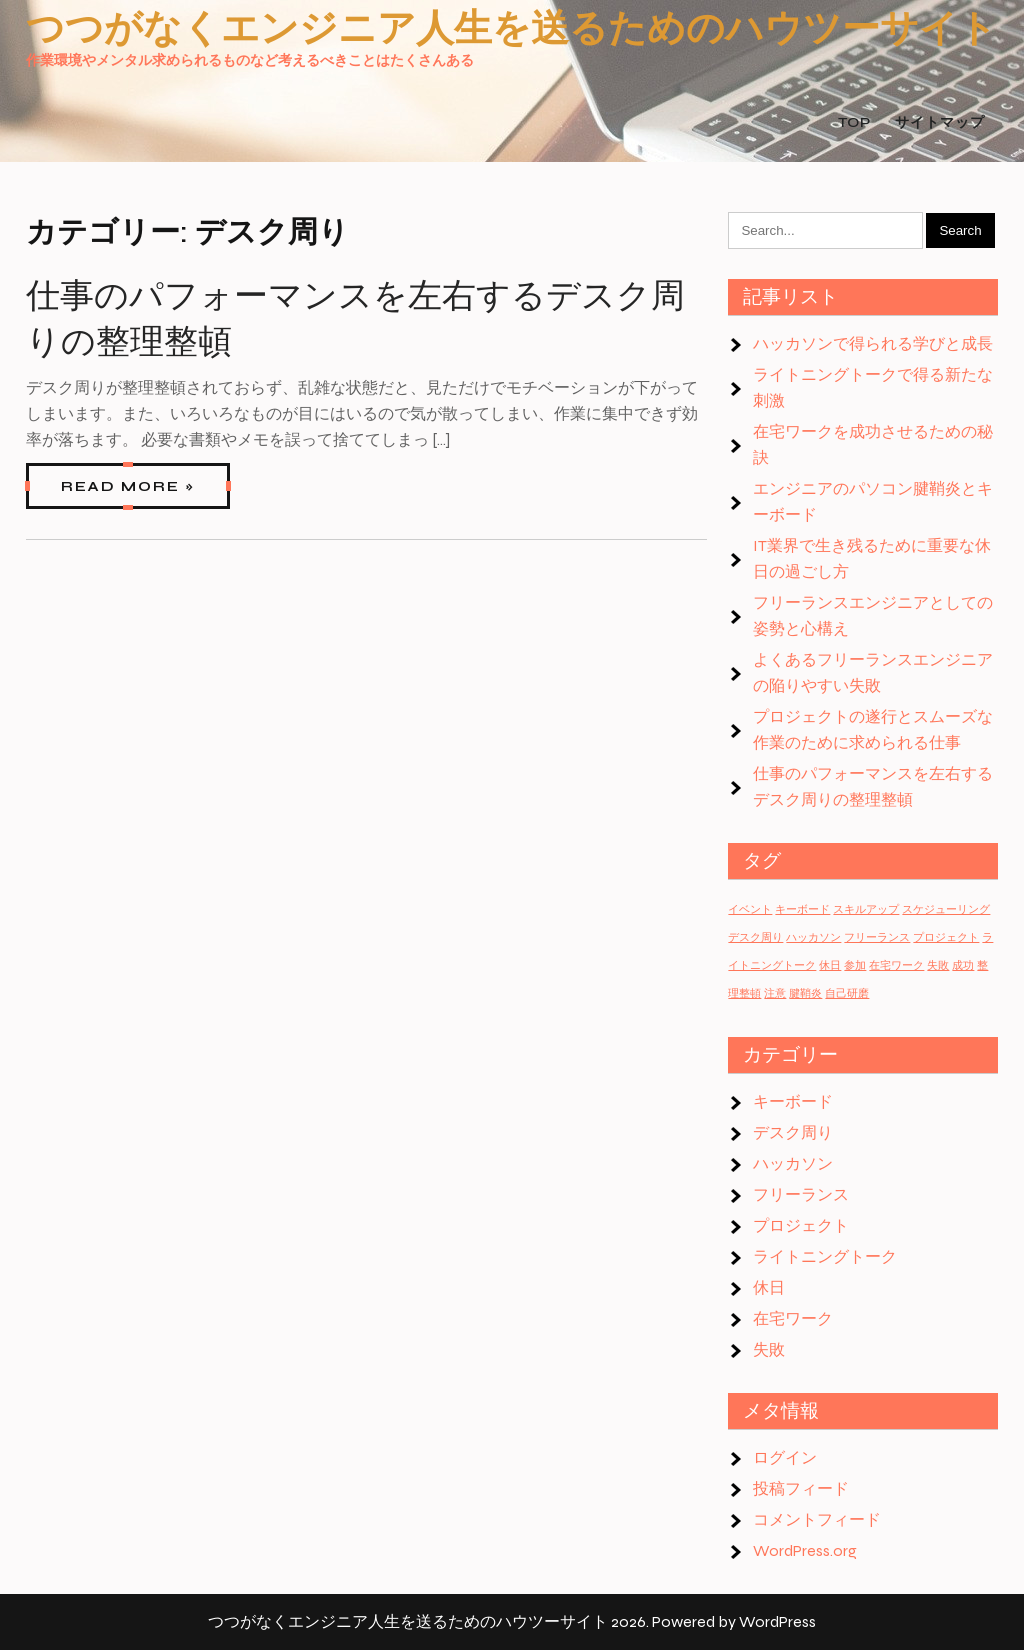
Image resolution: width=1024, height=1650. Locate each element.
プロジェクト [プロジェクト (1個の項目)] (946, 937)
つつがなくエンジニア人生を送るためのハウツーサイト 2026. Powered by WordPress (512, 1621)
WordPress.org (805, 1550)
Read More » (128, 486)
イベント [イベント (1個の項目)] (750, 909)
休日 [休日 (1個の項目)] (830, 965)
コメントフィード (817, 1519)
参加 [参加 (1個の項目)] (855, 965)
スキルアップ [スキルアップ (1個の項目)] (866, 909)
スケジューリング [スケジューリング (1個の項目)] (946, 909)
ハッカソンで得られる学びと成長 (873, 343)
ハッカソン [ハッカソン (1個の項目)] (813, 937)
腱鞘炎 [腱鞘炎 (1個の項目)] (805, 993)
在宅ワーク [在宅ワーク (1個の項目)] (896, 965)
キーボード (793, 1101)
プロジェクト (801, 1225)
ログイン (785, 1457)
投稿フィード (801, 1488)
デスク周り (793, 1132)
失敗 (769, 1349)
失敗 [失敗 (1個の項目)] (938, 965)
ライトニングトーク (825, 1256)
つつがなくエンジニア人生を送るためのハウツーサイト (511, 28)
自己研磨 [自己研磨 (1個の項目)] (847, 993)
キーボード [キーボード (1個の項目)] (802, 909)
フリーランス (801, 1194)
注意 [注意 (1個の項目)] (775, 993)
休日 (769, 1287)
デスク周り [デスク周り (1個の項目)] (755, 937)
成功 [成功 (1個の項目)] (963, 965)
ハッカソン (793, 1163)
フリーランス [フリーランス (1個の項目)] (877, 937)
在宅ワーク (793, 1318)
